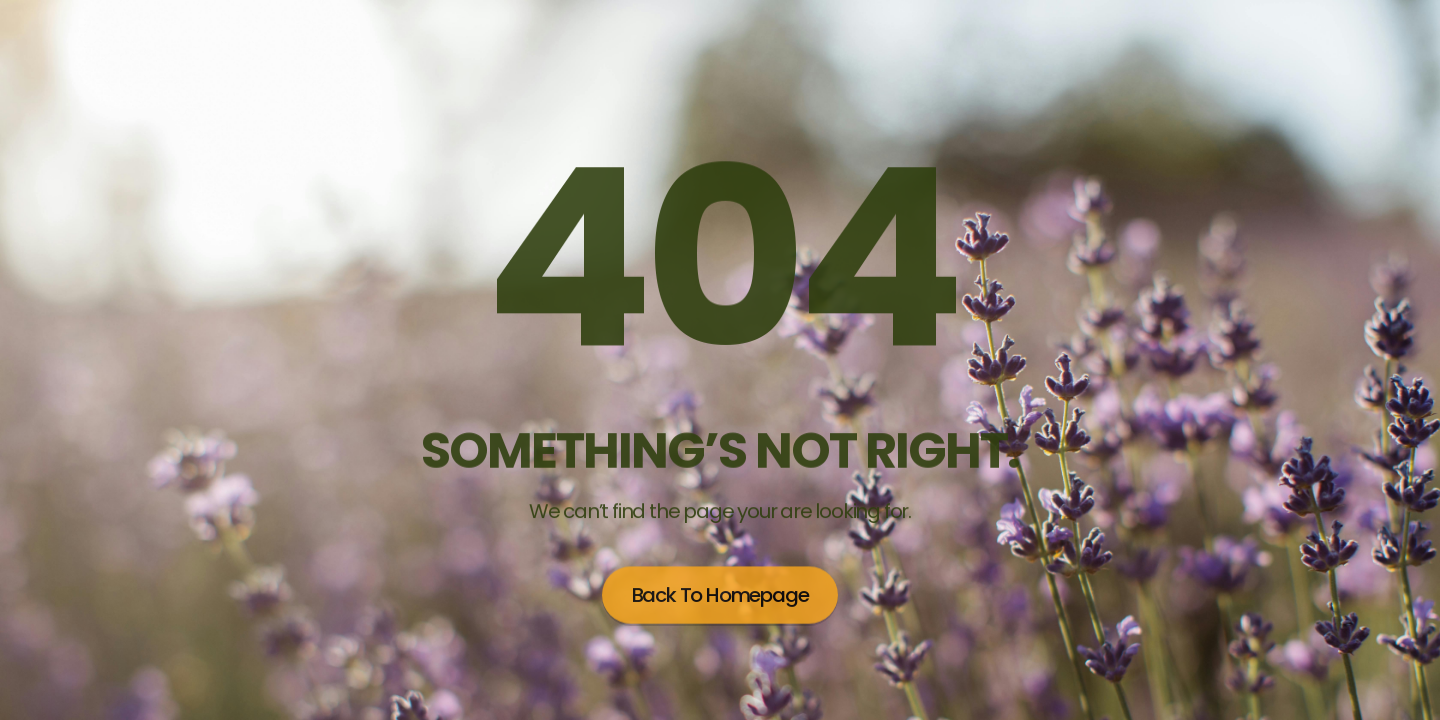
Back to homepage (720, 593)
